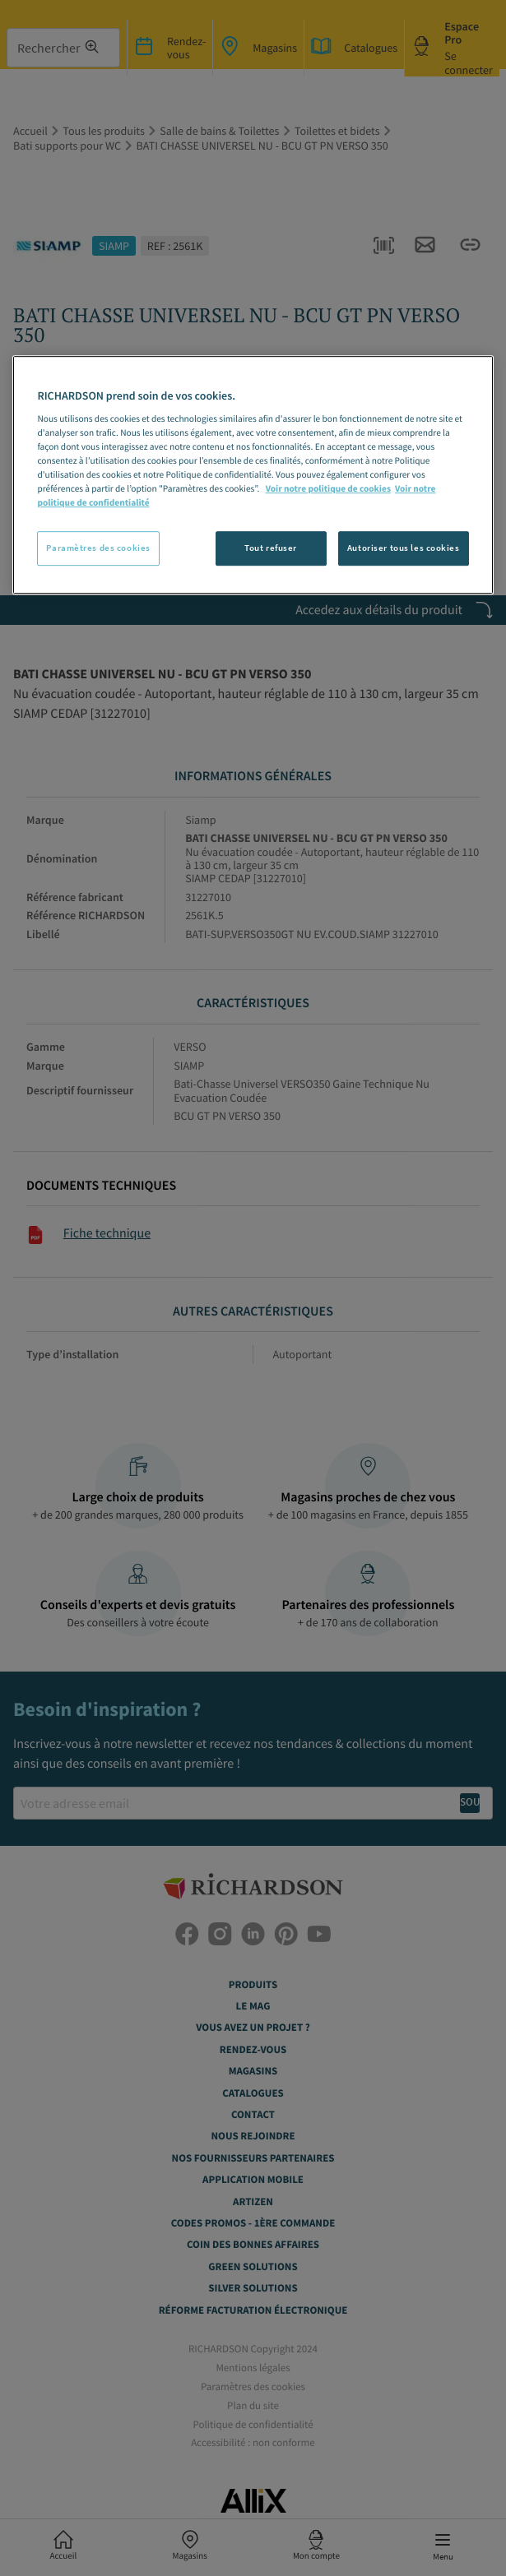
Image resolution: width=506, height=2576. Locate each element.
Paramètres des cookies (98, 547)
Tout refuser (270, 547)
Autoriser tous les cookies (403, 547)
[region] (252, 474)
